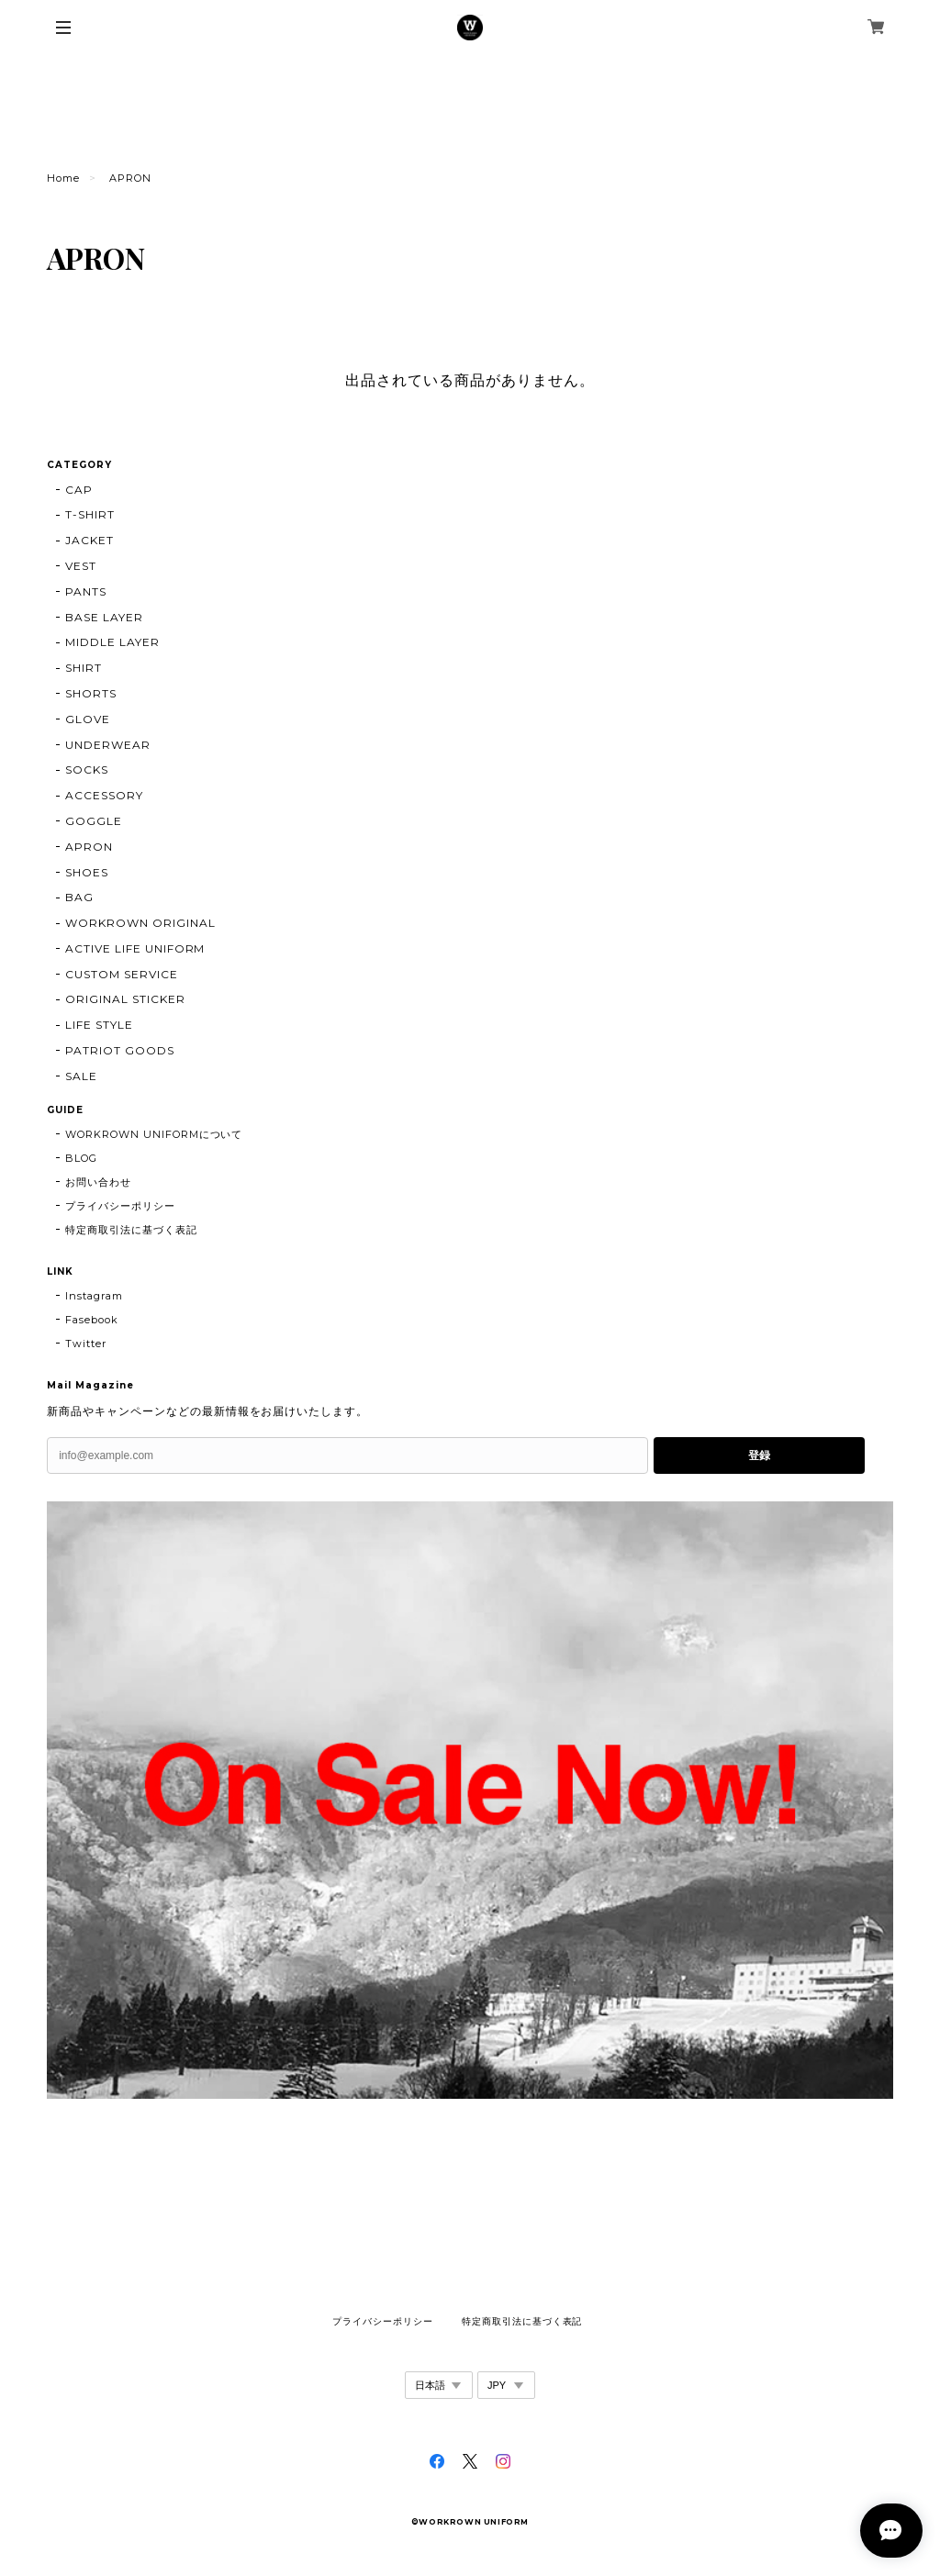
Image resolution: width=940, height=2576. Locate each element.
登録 (759, 1455)
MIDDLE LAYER (112, 642)
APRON (89, 846)
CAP (79, 489)
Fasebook (91, 1319)
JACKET (89, 540)
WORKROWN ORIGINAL (140, 923)
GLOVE (87, 719)
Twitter (85, 1343)
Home (63, 178)
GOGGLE (93, 821)
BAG (79, 897)
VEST (80, 566)
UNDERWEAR (108, 745)
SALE (81, 1076)
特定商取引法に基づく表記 (131, 1229)
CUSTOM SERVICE (121, 974)
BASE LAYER (104, 617)
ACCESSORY (104, 795)
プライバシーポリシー (120, 1205)
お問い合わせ (98, 1182)
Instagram (94, 1295)
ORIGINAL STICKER (125, 999)
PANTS (85, 591)
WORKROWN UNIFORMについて (153, 1134)
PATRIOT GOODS (119, 1050)
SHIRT (83, 668)
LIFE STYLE (99, 1025)
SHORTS (91, 693)
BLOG (81, 1158)
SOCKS (86, 769)
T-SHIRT (90, 514)
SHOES (86, 872)
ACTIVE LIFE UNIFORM (135, 948)
